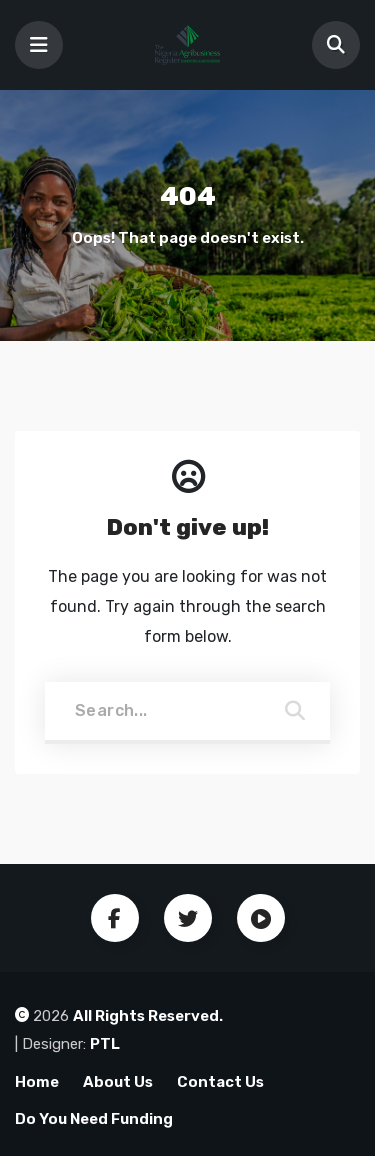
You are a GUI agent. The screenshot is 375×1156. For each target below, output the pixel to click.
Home (37, 1082)
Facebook (115, 918)
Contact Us (220, 1082)
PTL (105, 1044)
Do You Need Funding (94, 1119)
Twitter (188, 918)
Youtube (261, 918)
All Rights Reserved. (148, 1016)
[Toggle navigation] (39, 45)
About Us (118, 1082)
